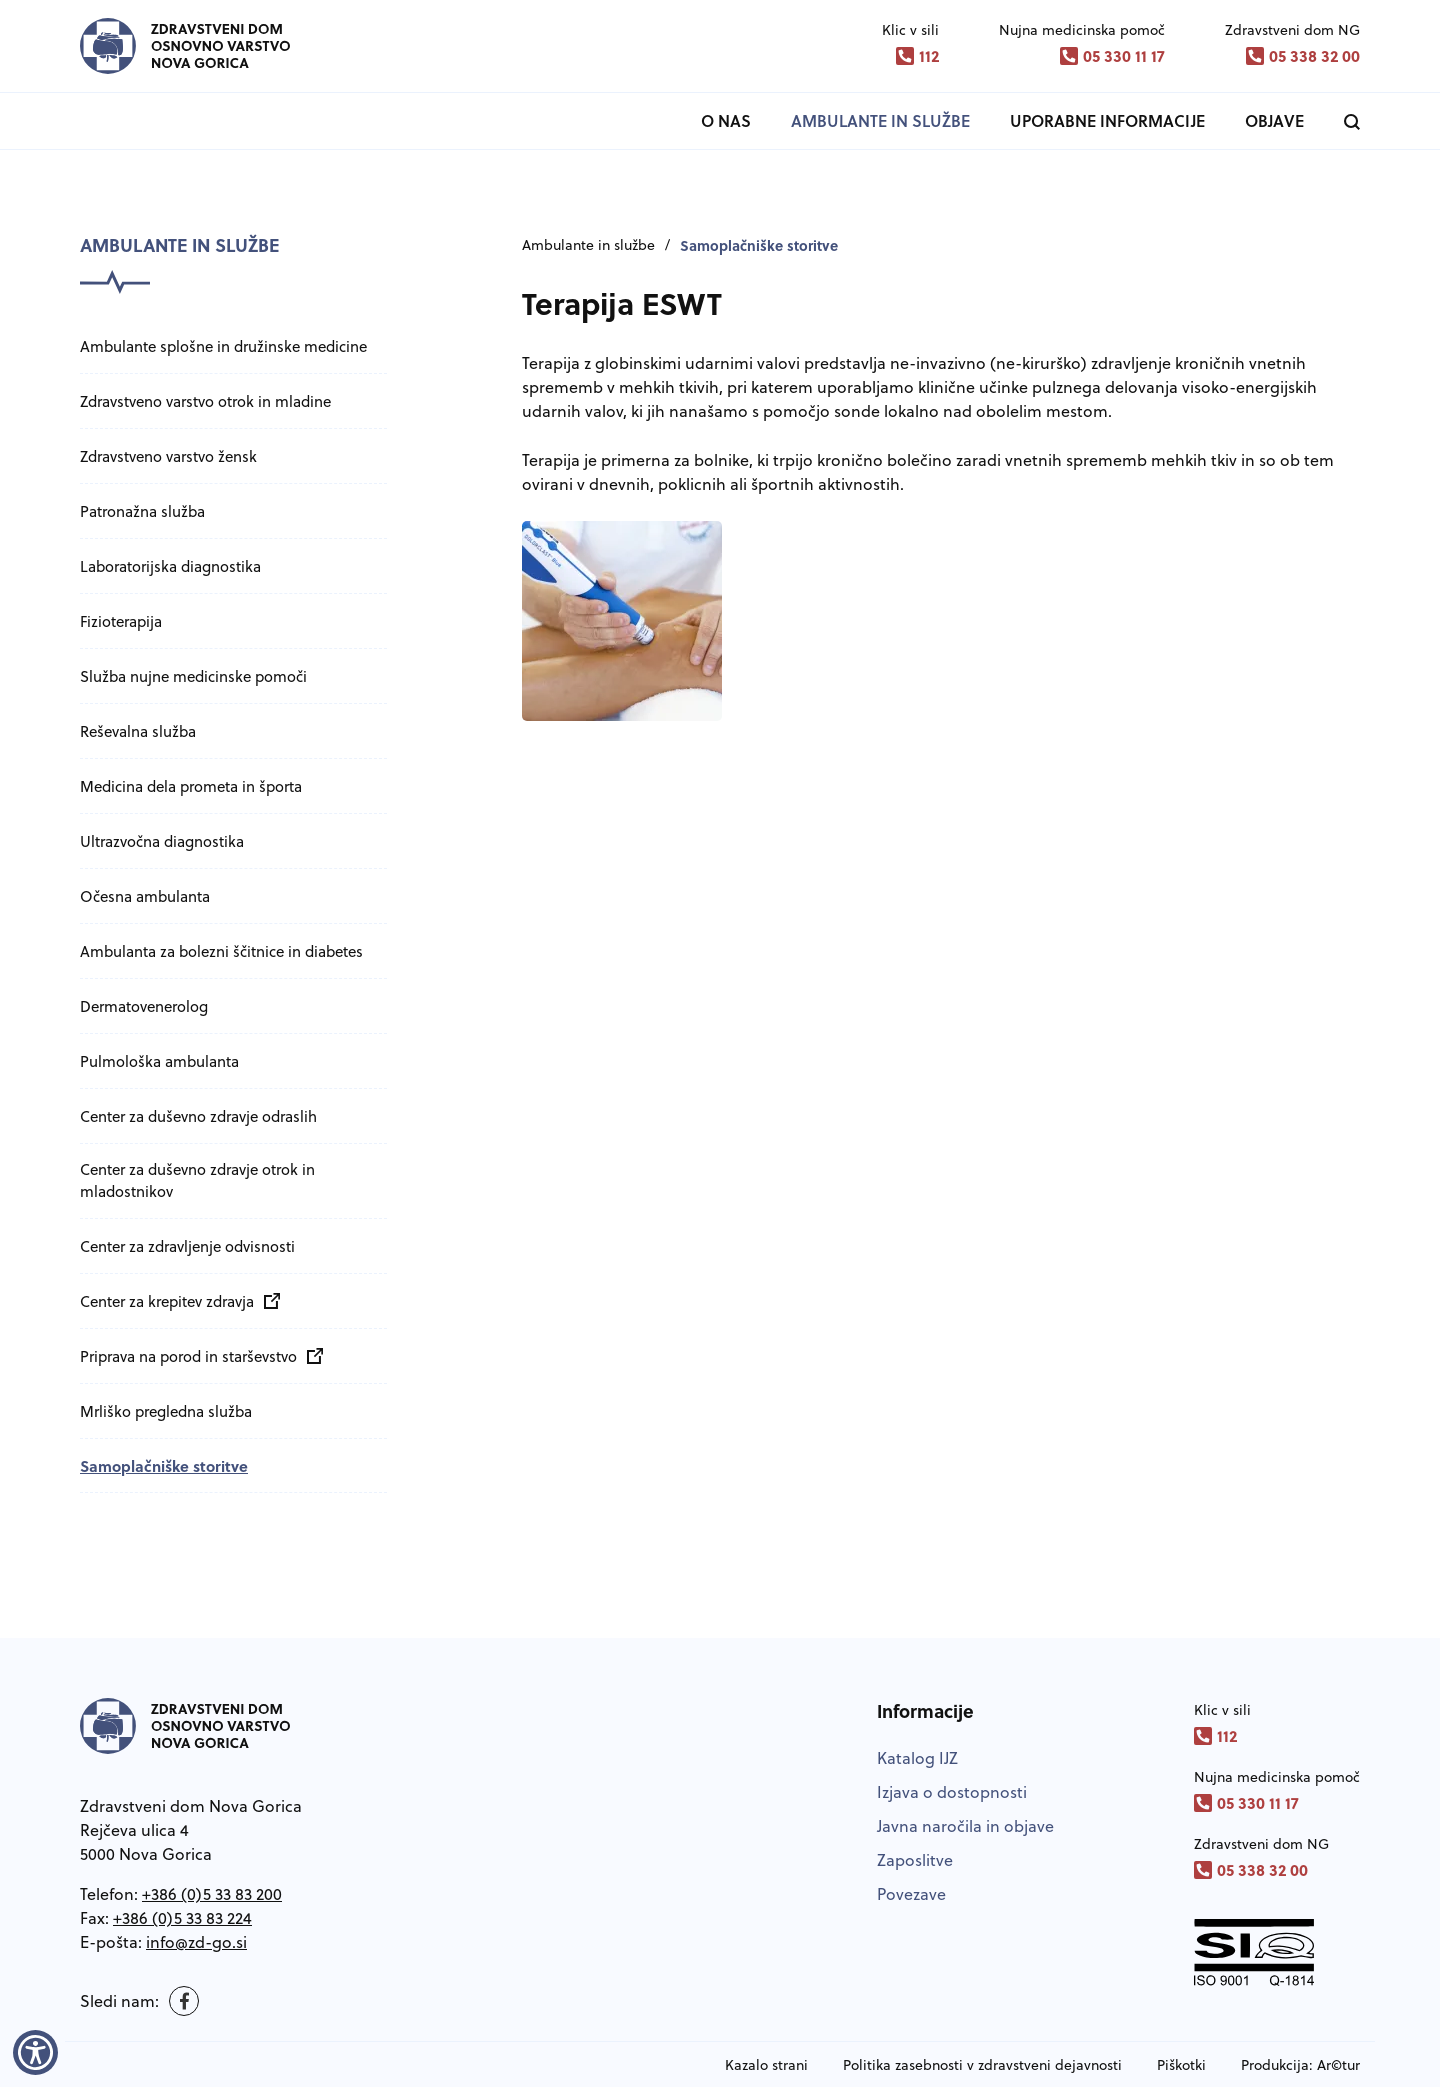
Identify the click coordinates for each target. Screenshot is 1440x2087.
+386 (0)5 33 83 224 (182, 1918)
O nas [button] (726, 120)
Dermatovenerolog (144, 1006)
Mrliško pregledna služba (166, 1411)
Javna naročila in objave (965, 1826)
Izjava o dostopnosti (952, 1792)
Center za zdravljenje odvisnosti (187, 1246)
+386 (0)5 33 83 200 (212, 1894)
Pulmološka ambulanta (159, 1061)
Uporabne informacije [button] (1107, 120)
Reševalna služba (138, 731)
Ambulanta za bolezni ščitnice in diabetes (221, 951)
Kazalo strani (766, 2065)
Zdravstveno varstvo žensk (168, 456)
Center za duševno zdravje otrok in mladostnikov (197, 1180)
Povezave (911, 1894)
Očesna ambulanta (145, 896)
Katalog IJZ (917, 1758)
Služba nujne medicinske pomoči (193, 676)
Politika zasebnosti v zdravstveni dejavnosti (982, 2065)
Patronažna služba (142, 511)
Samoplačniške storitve (164, 1466)
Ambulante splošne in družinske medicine (223, 346)
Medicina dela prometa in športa (191, 786)
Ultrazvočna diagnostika (162, 841)
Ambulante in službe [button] (880, 120)
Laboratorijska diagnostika (170, 566)
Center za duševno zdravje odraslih (198, 1116)
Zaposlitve (915, 1860)
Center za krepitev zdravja (175, 1301)
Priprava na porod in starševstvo (196, 1356)
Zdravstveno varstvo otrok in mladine (205, 401)
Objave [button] (1274, 120)
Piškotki (1181, 2065)
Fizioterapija (121, 621)
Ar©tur (1338, 2065)
